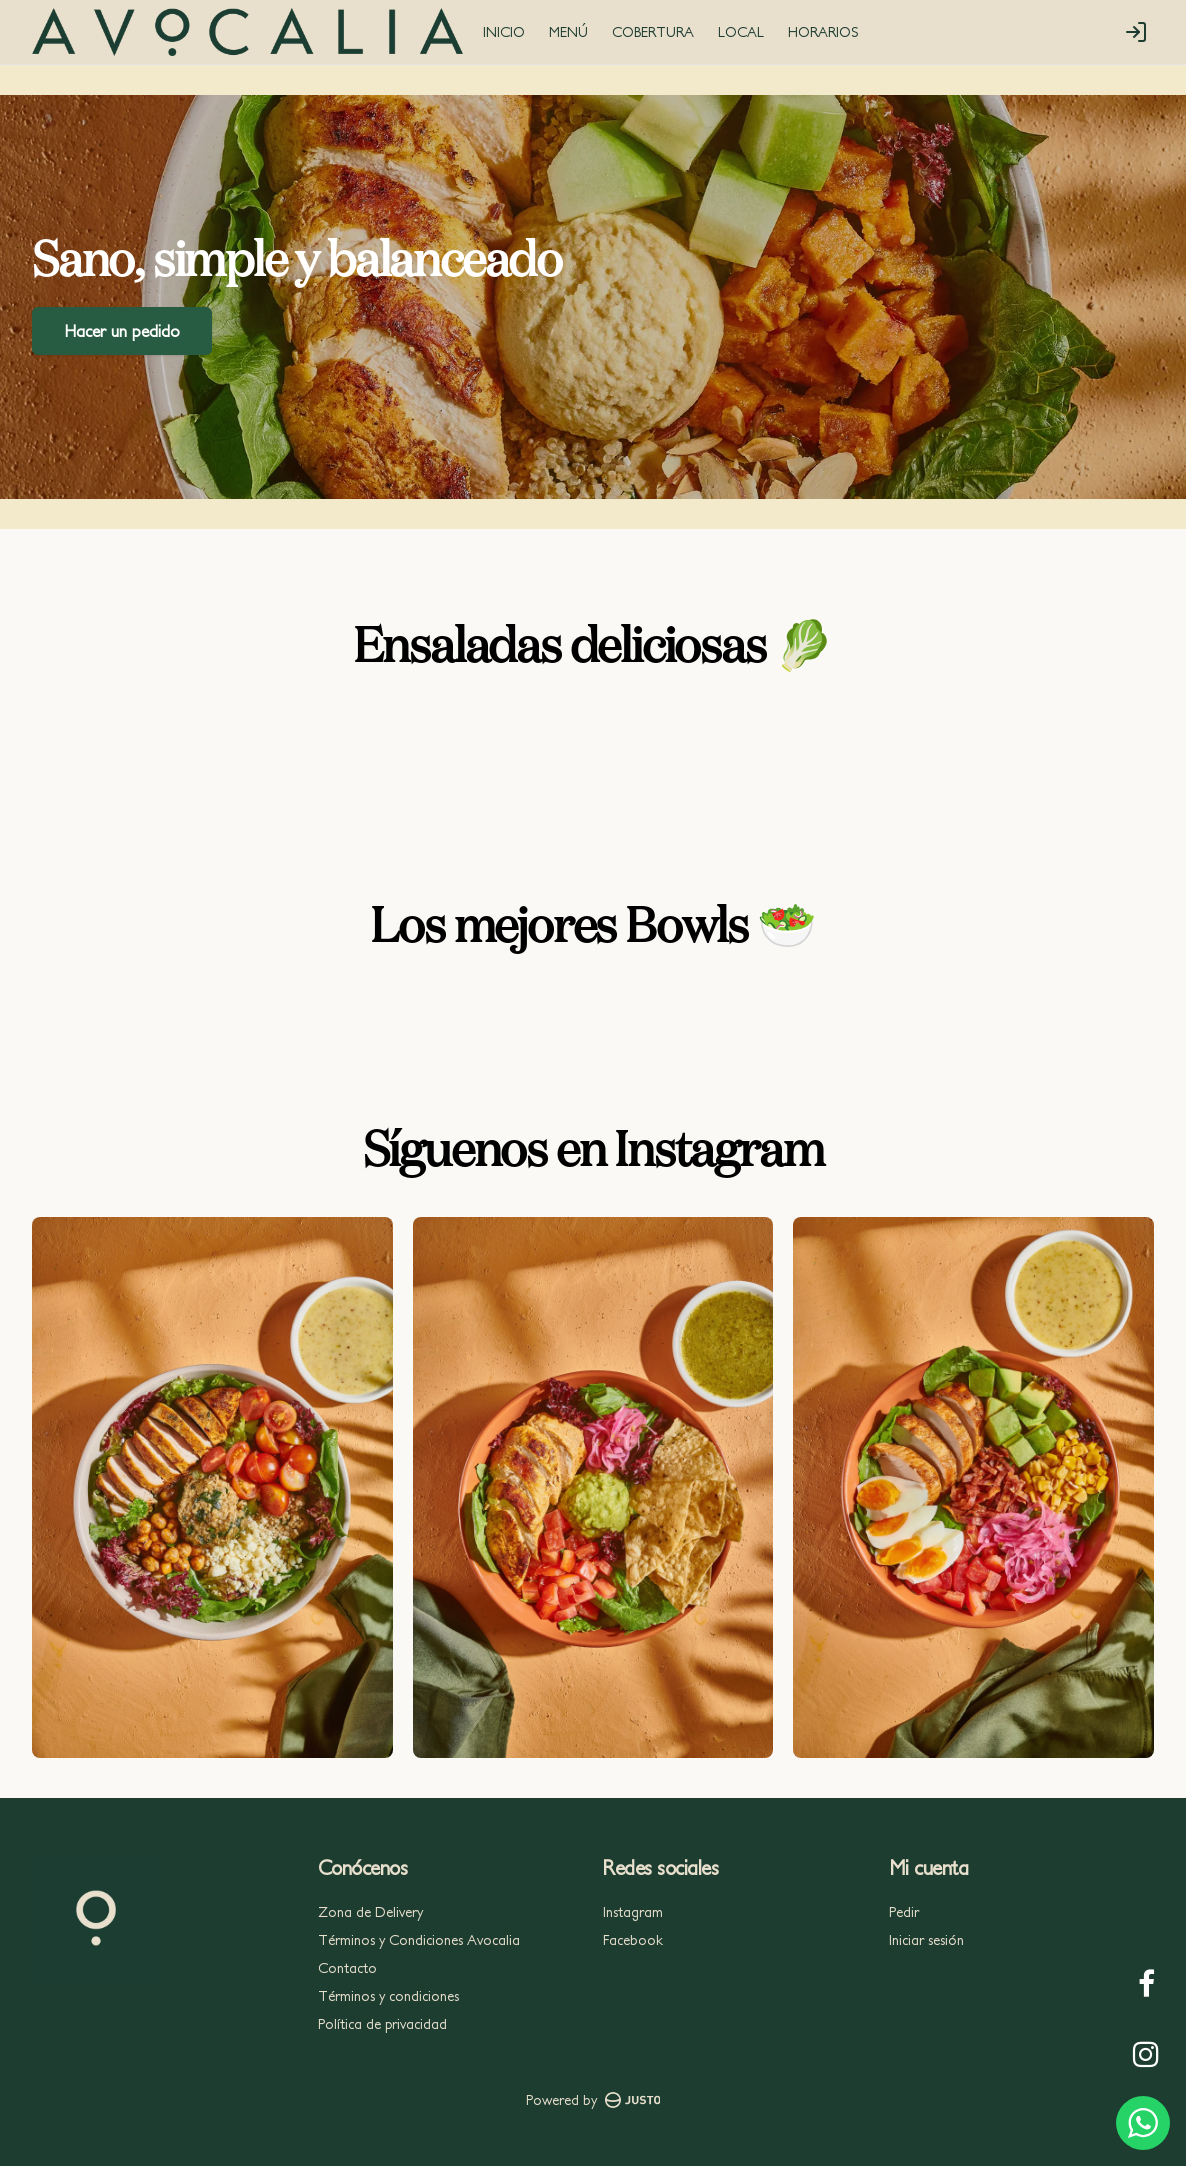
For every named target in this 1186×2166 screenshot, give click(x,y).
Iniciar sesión (926, 1940)
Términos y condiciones (388, 1996)
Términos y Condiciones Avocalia (419, 1940)
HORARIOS (823, 32)
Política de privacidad (382, 2024)
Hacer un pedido (122, 330)
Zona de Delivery (370, 1912)
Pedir (904, 1912)
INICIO (504, 32)
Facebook (633, 1940)
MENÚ (568, 32)
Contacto (347, 1968)
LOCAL (741, 32)
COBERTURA (653, 32)
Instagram (633, 1912)
